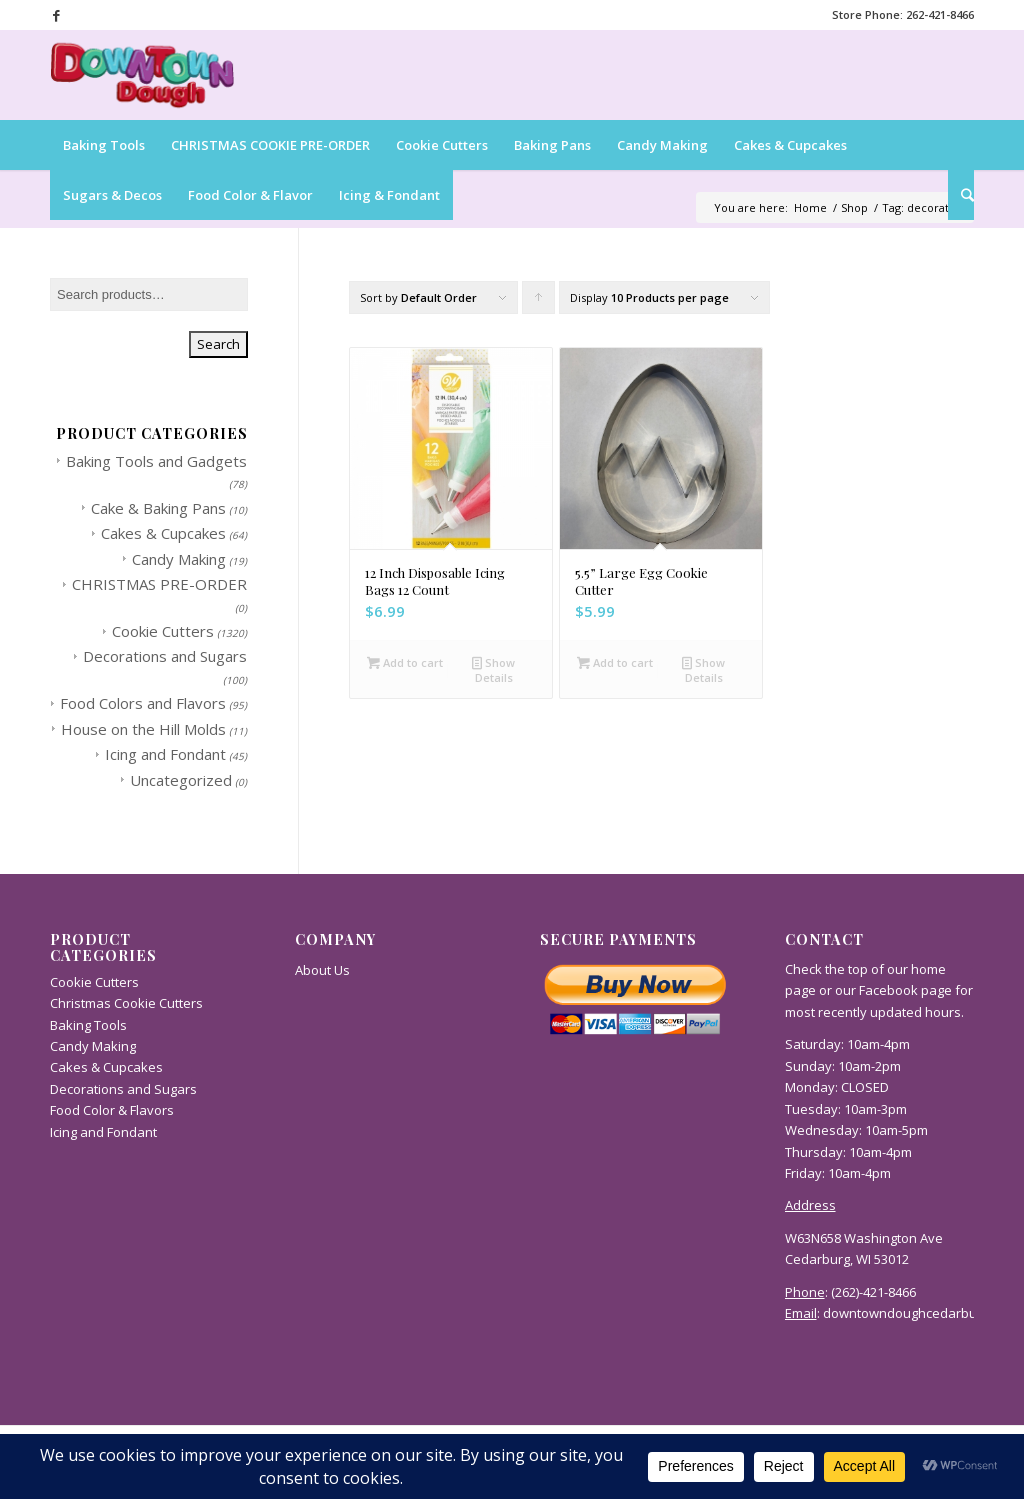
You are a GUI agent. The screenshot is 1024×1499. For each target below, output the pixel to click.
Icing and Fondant (165, 754)
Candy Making (179, 559)
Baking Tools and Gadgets (156, 461)
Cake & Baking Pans (158, 508)
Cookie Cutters (163, 631)
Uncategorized (181, 780)
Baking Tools (88, 1025)
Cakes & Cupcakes (163, 533)
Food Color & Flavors (112, 1110)
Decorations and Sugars (165, 656)
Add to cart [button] (405, 662)
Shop (854, 207)
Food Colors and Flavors (143, 703)
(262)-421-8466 (873, 1292)
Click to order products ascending (539, 302)
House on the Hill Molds (143, 729)
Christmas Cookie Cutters (126, 1003)
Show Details (493, 669)
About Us (322, 970)
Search (218, 344)
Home (810, 207)
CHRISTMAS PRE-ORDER (159, 584)
